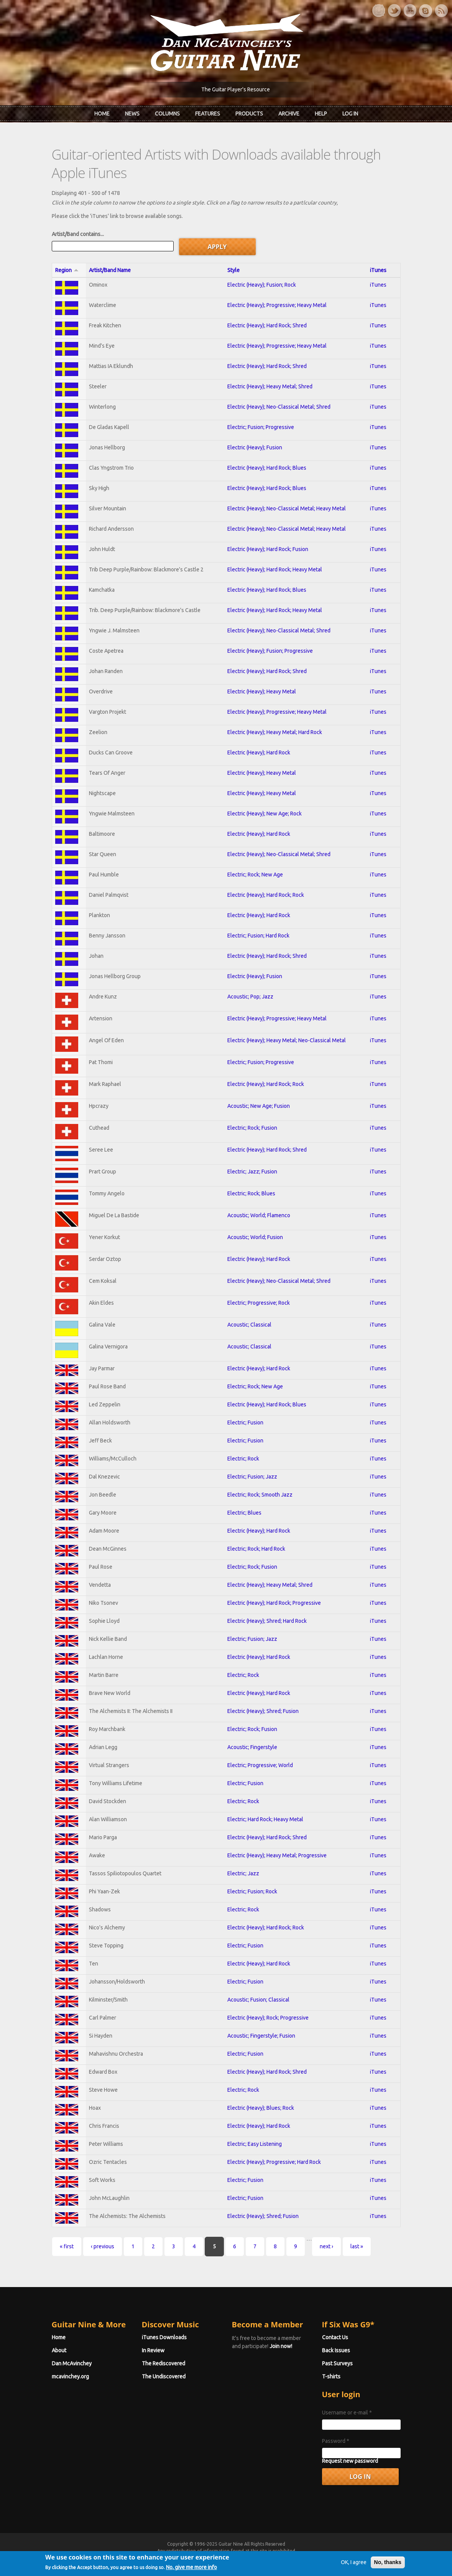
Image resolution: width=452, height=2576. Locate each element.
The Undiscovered (164, 2376)
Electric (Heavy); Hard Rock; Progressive (274, 1603)
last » (356, 2246)
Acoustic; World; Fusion (255, 1237)
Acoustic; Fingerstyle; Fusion (261, 2036)
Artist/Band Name (110, 270)
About (59, 2350)
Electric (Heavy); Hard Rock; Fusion (267, 549)
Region (67, 270)
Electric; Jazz (243, 1873)
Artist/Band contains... (78, 234)
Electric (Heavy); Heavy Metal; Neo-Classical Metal (286, 1040)
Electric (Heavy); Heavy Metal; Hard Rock (274, 732)
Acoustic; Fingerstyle (252, 1747)
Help (321, 114)
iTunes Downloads (164, 2337)
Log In (350, 114)
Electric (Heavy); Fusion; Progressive (270, 651)
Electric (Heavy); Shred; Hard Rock (267, 1621)
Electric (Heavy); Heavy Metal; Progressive (277, 1855)
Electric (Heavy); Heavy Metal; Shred (269, 386)
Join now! (281, 2346)
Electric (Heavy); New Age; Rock (264, 813)
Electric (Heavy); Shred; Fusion (263, 1711)
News (132, 114)
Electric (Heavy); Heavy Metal (261, 691)
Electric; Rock (243, 1458)
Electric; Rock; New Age (255, 874)
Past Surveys (337, 2363)
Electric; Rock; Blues (251, 1193)
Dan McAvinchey (72, 2363)
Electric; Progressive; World (260, 1765)
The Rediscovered (163, 2363)
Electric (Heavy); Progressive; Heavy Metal (277, 305)
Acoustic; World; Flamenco (258, 1215)
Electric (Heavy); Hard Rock (258, 752)
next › (326, 2246)
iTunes (378, 270)
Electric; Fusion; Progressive (260, 427)
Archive (288, 114)
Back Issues (336, 2350)
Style (233, 270)
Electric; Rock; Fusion (252, 1128)
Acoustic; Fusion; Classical (258, 2000)
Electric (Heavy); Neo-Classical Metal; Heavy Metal (286, 508)
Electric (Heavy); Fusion (254, 447)
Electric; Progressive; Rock (258, 1303)
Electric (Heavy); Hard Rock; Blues (266, 468)
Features (207, 114)
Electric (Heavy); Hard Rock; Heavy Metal (274, 569)
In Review (153, 2350)
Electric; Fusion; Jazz (252, 1477)
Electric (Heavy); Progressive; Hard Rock (274, 2162)
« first (67, 2246)
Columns (167, 114)
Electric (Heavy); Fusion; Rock (261, 285)
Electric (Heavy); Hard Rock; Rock (265, 895)
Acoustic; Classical (249, 1325)
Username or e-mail (347, 2412)
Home (102, 114)
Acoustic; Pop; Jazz (250, 996)
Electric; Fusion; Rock (252, 1891)
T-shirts (331, 2376)
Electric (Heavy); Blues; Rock (260, 2108)
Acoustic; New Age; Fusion (258, 1106)
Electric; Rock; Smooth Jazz (260, 1495)
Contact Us (335, 2337)
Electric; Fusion (245, 1422)
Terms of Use (266, 2557)
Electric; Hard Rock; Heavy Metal (265, 1819)
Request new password (350, 2461)
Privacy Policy (318, 2557)
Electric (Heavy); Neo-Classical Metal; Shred (278, 407)
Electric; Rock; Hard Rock (256, 1549)
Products (249, 114)
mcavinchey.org (70, 2376)
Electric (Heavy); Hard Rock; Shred (267, 325)
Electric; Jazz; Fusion (252, 1171)
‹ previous (102, 2246)
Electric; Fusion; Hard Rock (258, 935)
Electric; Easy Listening (254, 2144)
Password (335, 2441)
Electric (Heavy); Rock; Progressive (268, 2018)
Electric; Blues (244, 1513)
